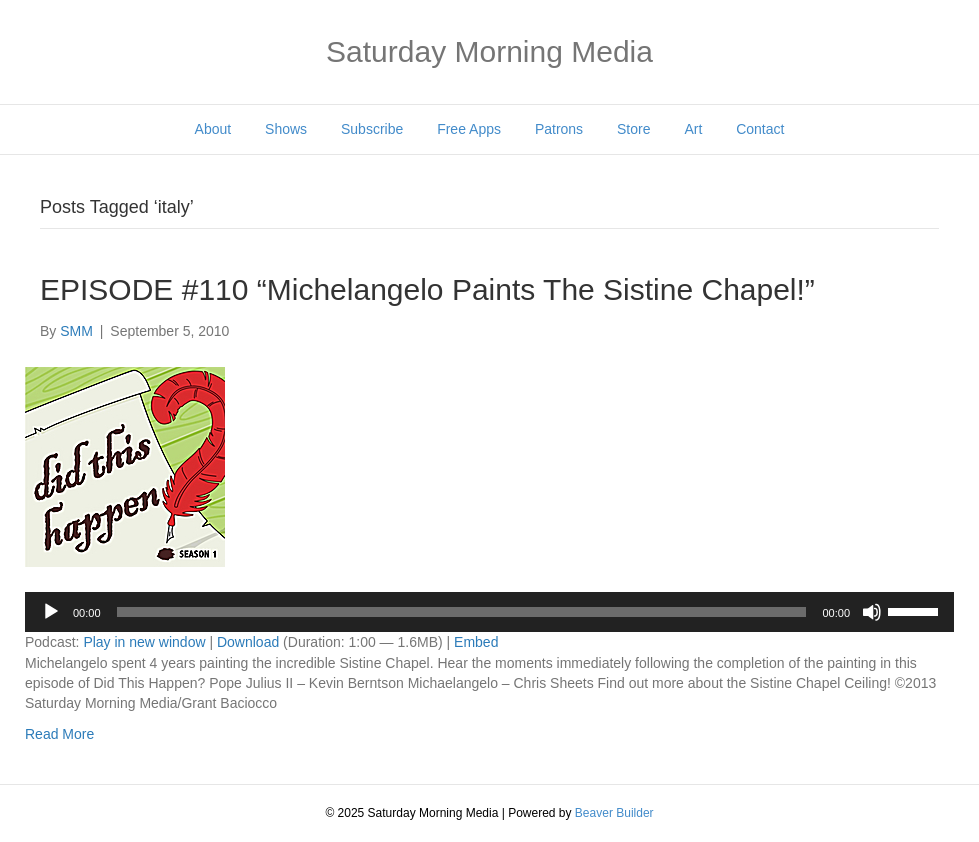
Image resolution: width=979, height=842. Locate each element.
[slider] (462, 612)
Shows (286, 129)
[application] (489, 612)
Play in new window (144, 642)
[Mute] (872, 612)
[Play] (51, 612)
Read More (59, 734)
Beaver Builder (614, 813)
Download (248, 642)
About (213, 129)
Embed (476, 642)
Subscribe (372, 129)
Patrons (559, 129)
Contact (760, 129)
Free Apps (469, 129)
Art (693, 129)
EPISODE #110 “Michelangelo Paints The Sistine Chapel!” (427, 289)
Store (633, 129)
